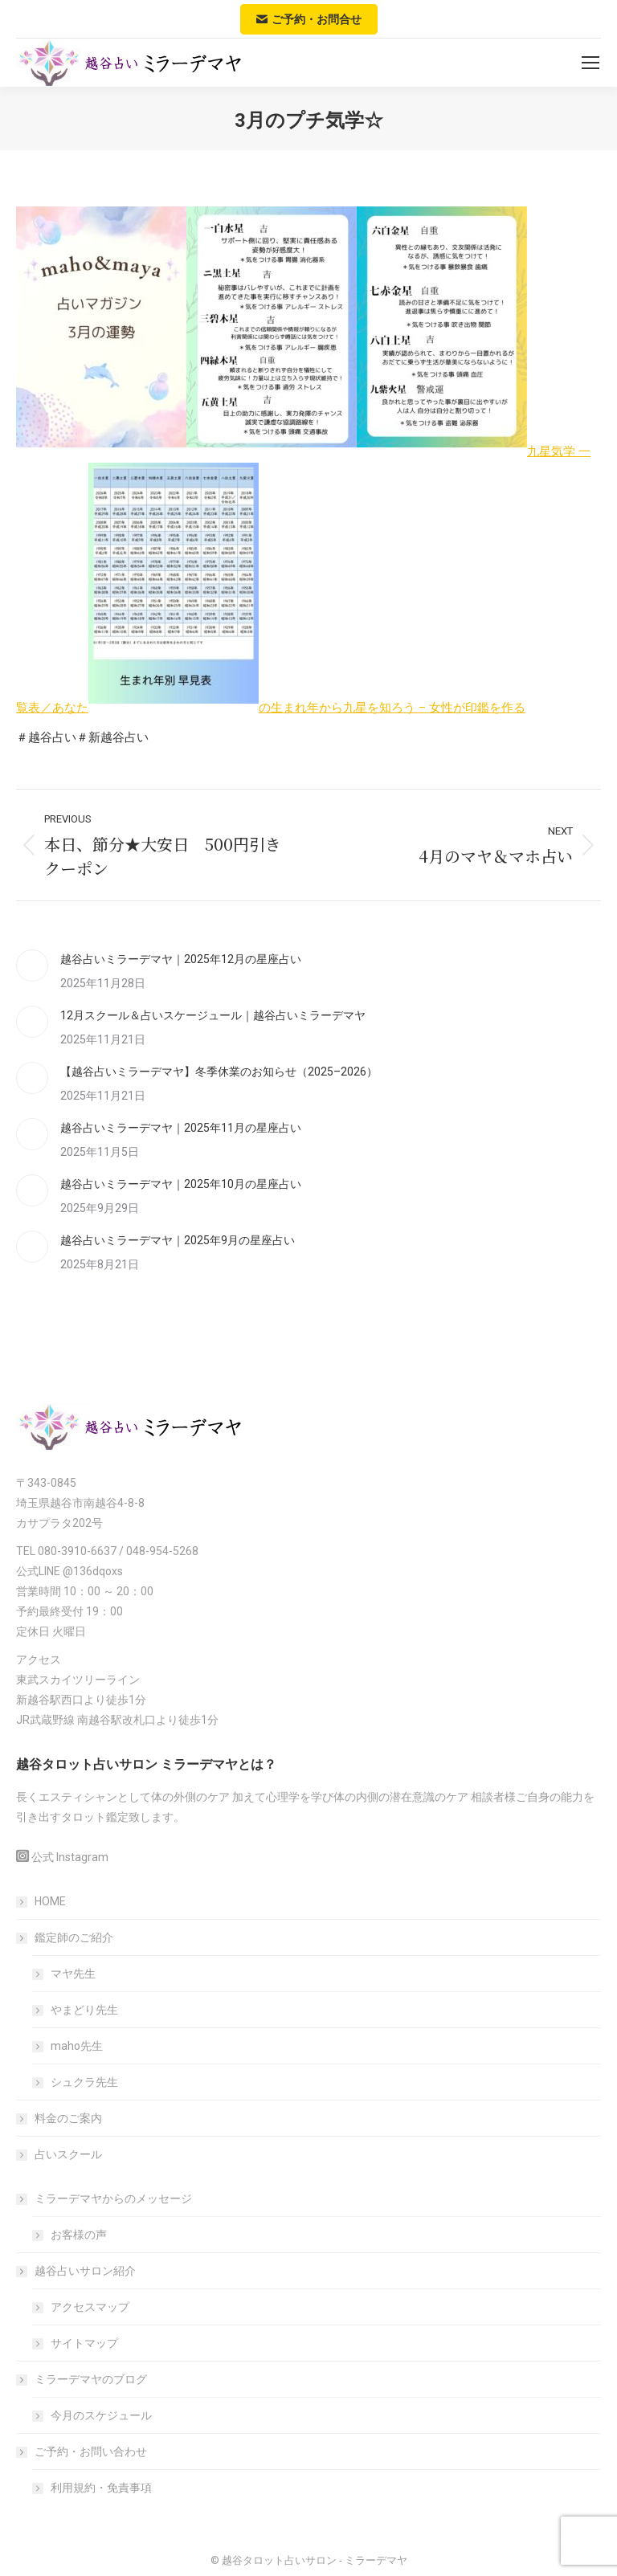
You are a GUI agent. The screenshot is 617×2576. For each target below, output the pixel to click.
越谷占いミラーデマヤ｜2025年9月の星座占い (177, 1240)
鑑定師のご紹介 (65, 1937)
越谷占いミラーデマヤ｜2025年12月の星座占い (180, 959)
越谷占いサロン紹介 (77, 2270)
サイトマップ (84, 2343)
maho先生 (77, 2045)
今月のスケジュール (101, 2415)
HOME (50, 1901)
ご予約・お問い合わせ (82, 2451)
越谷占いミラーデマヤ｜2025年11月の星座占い (180, 1127)
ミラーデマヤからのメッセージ (105, 2198)
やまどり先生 (84, 2009)
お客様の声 (79, 2234)
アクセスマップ (90, 2306)
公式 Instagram (69, 1857)
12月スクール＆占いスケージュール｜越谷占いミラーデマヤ (213, 1015)
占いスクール (68, 2154)
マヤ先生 (73, 1973)
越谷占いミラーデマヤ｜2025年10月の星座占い (180, 1184)
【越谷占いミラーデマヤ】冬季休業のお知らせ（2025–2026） (219, 1071)
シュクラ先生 (84, 2082)
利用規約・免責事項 (101, 2487)
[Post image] (32, 965)
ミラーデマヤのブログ (82, 2379)
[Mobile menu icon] (590, 62)
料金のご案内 (68, 2118)
